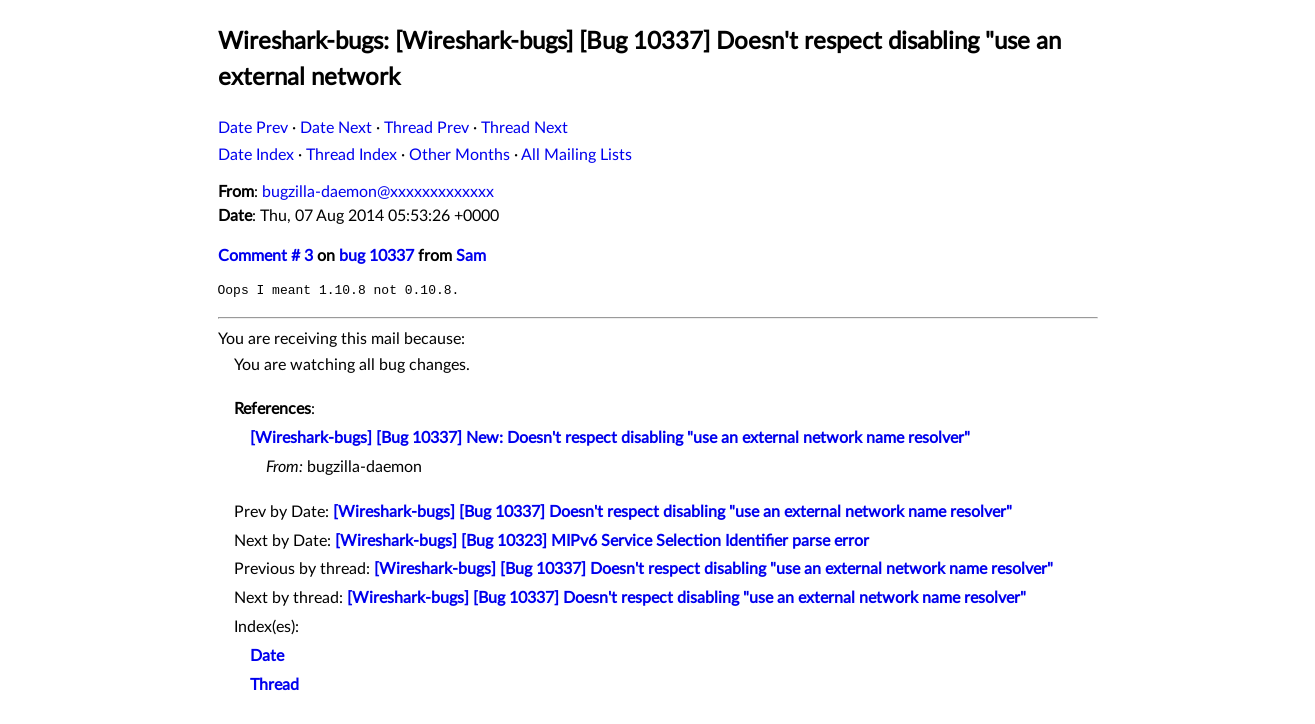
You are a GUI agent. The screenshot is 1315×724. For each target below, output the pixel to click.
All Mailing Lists (576, 155)
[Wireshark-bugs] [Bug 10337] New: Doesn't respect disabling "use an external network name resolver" (610, 438)
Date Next (336, 128)
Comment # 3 (265, 256)
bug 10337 (376, 256)
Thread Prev (426, 128)
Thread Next (524, 128)
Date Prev (253, 128)
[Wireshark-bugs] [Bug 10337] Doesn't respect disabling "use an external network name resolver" (672, 512)
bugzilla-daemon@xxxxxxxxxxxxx (378, 192)
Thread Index (351, 155)
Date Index (256, 155)
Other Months (459, 155)
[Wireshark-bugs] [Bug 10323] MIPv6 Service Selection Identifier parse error (602, 541)
